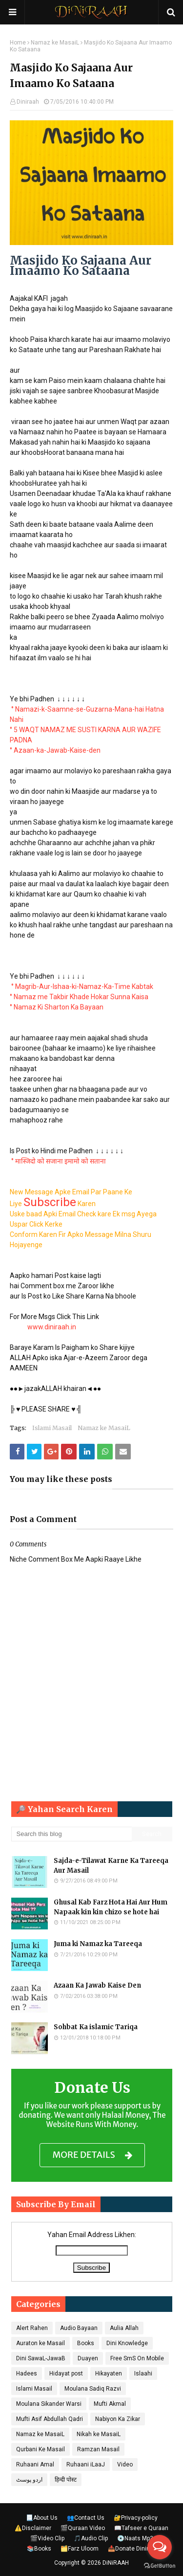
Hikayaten (108, 2373)
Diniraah (28, 101)
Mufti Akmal (110, 2403)
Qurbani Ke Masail (40, 2449)
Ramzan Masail (98, 2449)
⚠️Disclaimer (33, 2528)
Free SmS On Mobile (137, 2358)
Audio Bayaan (79, 2328)
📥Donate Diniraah (133, 2548)
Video (125, 2464)
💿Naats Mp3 (135, 2538)
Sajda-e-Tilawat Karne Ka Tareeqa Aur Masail (111, 1866)
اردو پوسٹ (29, 2479)
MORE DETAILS (92, 2155)
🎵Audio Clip (91, 2538)
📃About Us (42, 2517)
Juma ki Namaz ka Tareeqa (98, 1944)
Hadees (26, 2373)
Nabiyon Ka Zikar (117, 2419)
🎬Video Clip (47, 2538)
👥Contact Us (85, 2517)
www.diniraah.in (51, 1327)
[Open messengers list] (159, 2547)
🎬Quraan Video (83, 2528)
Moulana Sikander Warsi (48, 2403)
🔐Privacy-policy (136, 2517)
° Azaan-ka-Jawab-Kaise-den (55, 750)
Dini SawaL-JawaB (40, 2358)
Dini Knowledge (127, 2343)
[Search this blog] (71, 1834)
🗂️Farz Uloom (80, 2548)
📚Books (39, 2548)
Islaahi (143, 2373)
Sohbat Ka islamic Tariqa (96, 2027)
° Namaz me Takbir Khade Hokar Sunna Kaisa (79, 997)
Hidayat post (66, 2373)
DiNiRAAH (115, 2562)
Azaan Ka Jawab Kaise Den (97, 1985)
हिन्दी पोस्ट (66, 2479)
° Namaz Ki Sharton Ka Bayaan (56, 1007)
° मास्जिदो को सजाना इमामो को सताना (58, 1161)
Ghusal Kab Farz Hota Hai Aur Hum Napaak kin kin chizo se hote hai (110, 1907)
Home (18, 42)
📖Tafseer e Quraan (141, 2528)
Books (85, 2343)
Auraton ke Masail (40, 2343)
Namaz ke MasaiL (55, 42)
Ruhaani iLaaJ (85, 2464)
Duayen (88, 2358)
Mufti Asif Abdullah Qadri (49, 2419)
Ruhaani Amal (35, 2464)
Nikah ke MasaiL (99, 2434)
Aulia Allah (124, 2328)
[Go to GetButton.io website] (159, 2566)
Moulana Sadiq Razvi (92, 2388)
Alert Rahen (32, 2328)
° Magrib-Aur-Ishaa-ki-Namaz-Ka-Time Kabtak (82, 986)
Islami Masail (52, 1428)
